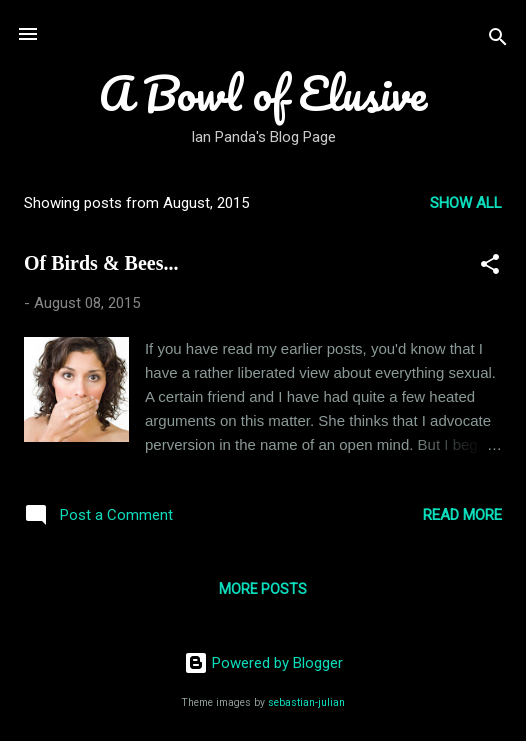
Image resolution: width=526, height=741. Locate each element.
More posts (263, 589)
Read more (462, 515)
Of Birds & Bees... (101, 263)
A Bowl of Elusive (263, 92)
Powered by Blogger (263, 663)
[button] (490, 267)
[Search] (498, 40)
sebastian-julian (306, 702)
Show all (466, 203)
